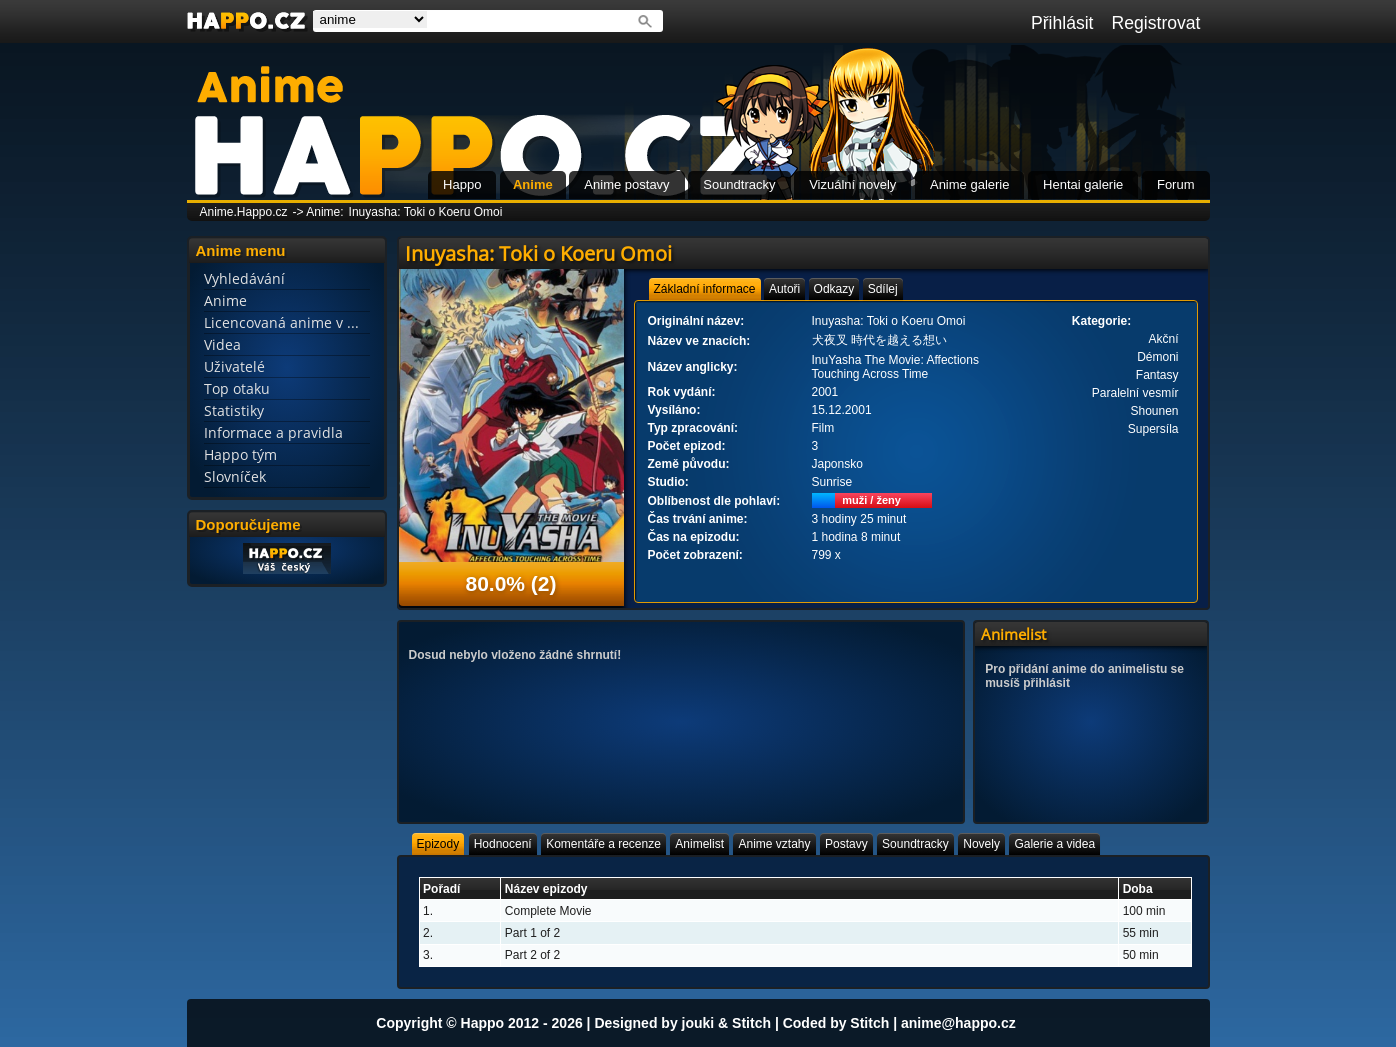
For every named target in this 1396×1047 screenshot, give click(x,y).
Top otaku (237, 388)
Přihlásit (1062, 23)
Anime (533, 184)
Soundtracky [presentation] (915, 844)
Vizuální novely (852, 184)
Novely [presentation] (981, 844)
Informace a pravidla (273, 432)
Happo (462, 184)
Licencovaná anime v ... (281, 322)
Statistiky (234, 410)
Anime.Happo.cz (244, 212)
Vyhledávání (244, 278)
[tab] (705, 289)
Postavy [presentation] (846, 844)
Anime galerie (970, 184)
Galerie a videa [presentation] (1054, 844)
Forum (1176, 184)
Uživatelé (234, 366)
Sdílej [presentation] (883, 289)
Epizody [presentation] (438, 844)
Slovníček (235, 476)
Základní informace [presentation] (705, 289)
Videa (222, 344)
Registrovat (1156, 23)
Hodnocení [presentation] (503, 844)
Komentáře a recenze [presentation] (603, 844)
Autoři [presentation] (784, 289)
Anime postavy (626, 184)
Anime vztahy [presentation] (774, 844)
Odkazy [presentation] (834, 289)
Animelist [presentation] (699, 844)
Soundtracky (739, 184)
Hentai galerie (1083, 184)
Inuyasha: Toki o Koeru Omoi (426, 212)
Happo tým (240, 454)
